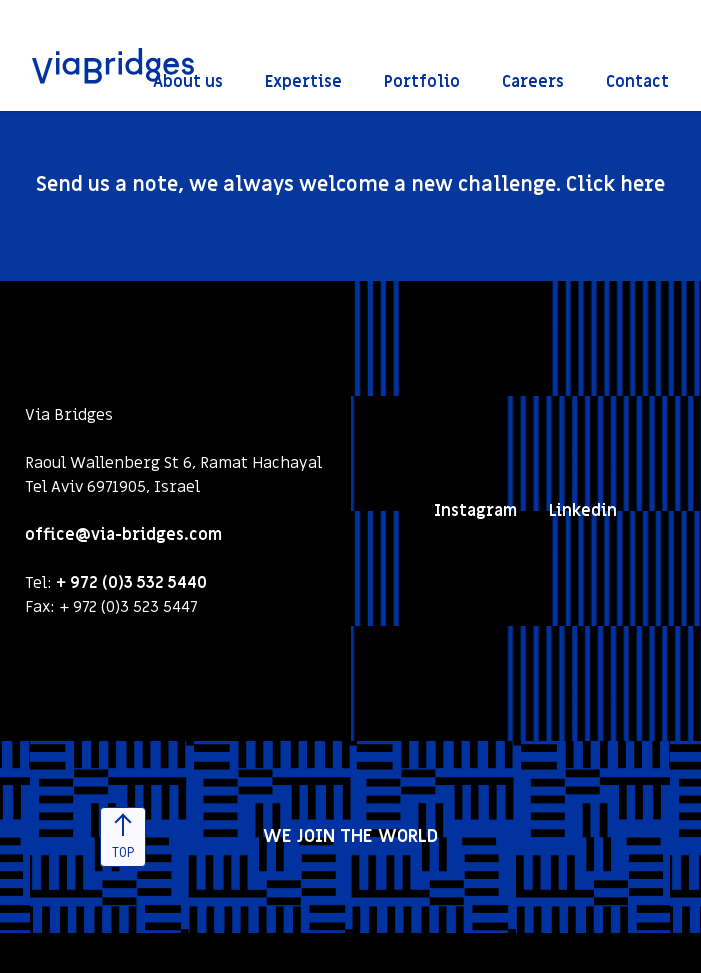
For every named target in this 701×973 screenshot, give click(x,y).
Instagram (475, 511)
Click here (615, 185)
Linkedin (583, 511)
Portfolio (422, 82)
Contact (637, 82)
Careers (533, 82)
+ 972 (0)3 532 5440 (131, 583)
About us (188, 82)
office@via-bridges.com (123, 535)
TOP (123, 839)
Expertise (303, 82)
